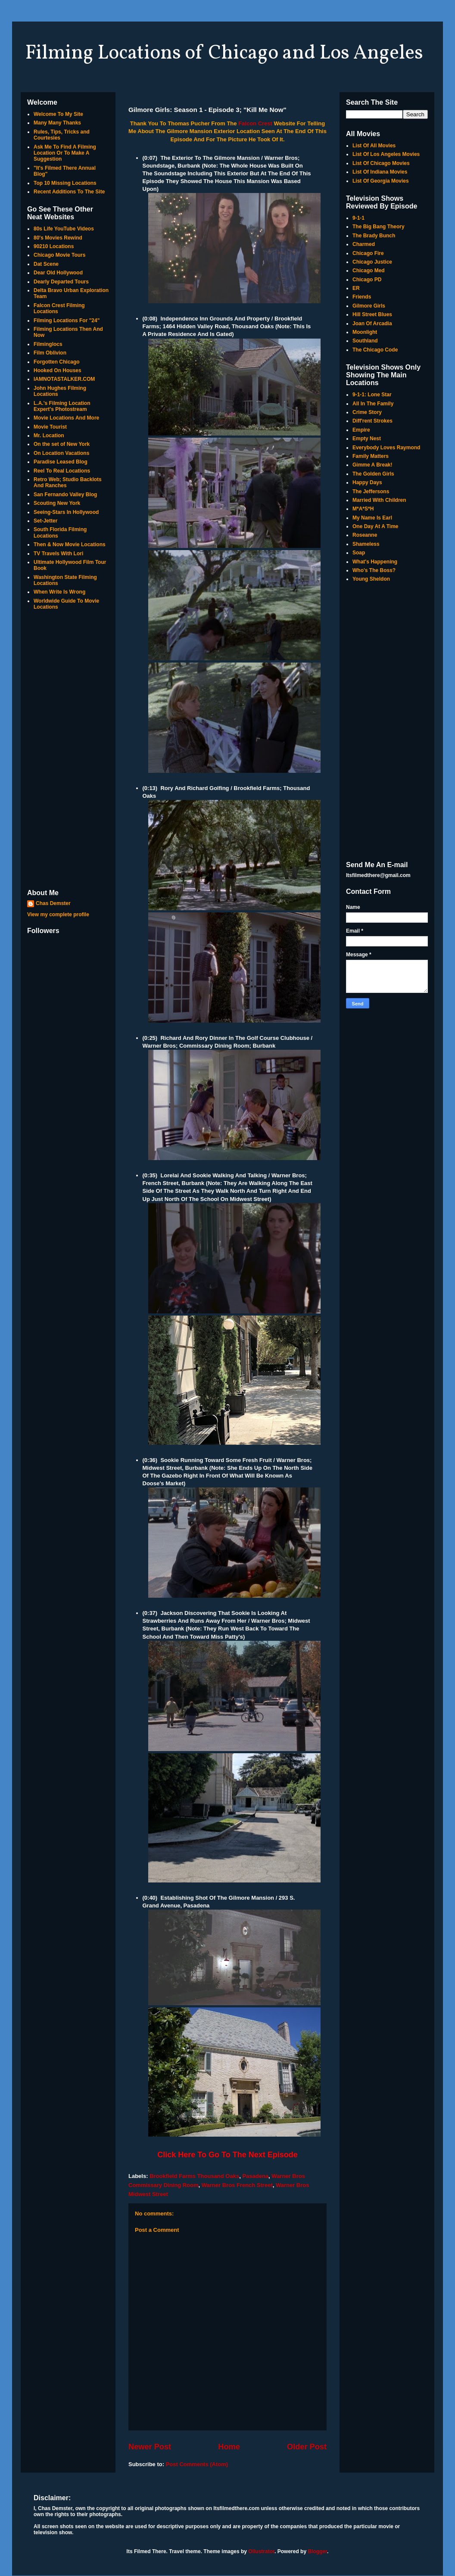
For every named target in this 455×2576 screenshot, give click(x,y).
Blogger (317, 2551)
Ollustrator (261, 2551)
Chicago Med (368, 271)
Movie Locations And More (66, 418)
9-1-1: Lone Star (372, 395)
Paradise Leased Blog (60, 462)
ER (356, 288)
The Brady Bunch (373, 236)
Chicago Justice (372, 262)
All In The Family (372, 404)
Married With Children (379, 500)
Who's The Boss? (374, 570)
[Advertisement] (68, 750)
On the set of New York (62, 444)
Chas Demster (53, 903)
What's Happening (374, 562)
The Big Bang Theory (378, 227)
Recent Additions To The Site (69, 192)
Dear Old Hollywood (58, 273)
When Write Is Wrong (59, 592)
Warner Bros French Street (237, 2185)
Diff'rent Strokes (372, 421)
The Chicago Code (375, 350)
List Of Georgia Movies (380, 181)
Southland (365, 341)
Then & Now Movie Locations (70, 544)
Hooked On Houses (57, 370)
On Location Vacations (61, 453)
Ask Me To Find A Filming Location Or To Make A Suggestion (65, 153)
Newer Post (149, 2446)
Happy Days (367, 482)
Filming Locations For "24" (67, 320)
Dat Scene (46, 264)
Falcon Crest (255, 123)
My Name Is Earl (372, 518)
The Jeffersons (370, 491)
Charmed (363, 244)
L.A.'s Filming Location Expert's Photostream (62, 406)
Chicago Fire (368, 253)
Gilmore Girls (368, 306)
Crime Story (367, 412)
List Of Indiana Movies (379, 172)
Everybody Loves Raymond (386, 448)
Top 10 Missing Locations (65, 183)
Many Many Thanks (57, 123)
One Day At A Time (375, 526)
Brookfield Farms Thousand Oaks (194, 2176)
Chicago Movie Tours (59, 255)
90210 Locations (54, 246)
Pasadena (255, 2176)
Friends (361, 297)
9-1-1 (358, 218)
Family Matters (370, 456)
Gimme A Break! (372, 465)
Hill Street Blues (372, 314)
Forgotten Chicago (57, 362)
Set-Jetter (45, 521)
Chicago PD (366, 280)
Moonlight (364, 332)
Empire (361, 430)
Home (229, 2446)
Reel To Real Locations (62, 471)
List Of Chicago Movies (381, 163)
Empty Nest (366, 439)
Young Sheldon (371, 579)
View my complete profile (58, 915)
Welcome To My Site (58, 114)
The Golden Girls (373, 474)
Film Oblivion (50, 353)
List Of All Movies (374, 146)
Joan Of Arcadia (372, 323)
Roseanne (364, 535)
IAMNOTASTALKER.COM (64, 379)
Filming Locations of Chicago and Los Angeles (224, 53)
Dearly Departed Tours (61, 282)
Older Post (307, 2446)
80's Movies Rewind (58, 238)
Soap (358, 553)
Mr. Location (49, 435)
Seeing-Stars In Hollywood (66, 512)
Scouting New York (57, 503)
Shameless (366, 544)
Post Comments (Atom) (197, 2464)
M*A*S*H (363, 509)
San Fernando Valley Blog (65, 495)
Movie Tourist (50, 427)
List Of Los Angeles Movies (386, 154)
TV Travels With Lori (58, 554)
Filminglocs (48, 344)
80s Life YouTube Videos (64, 229)
